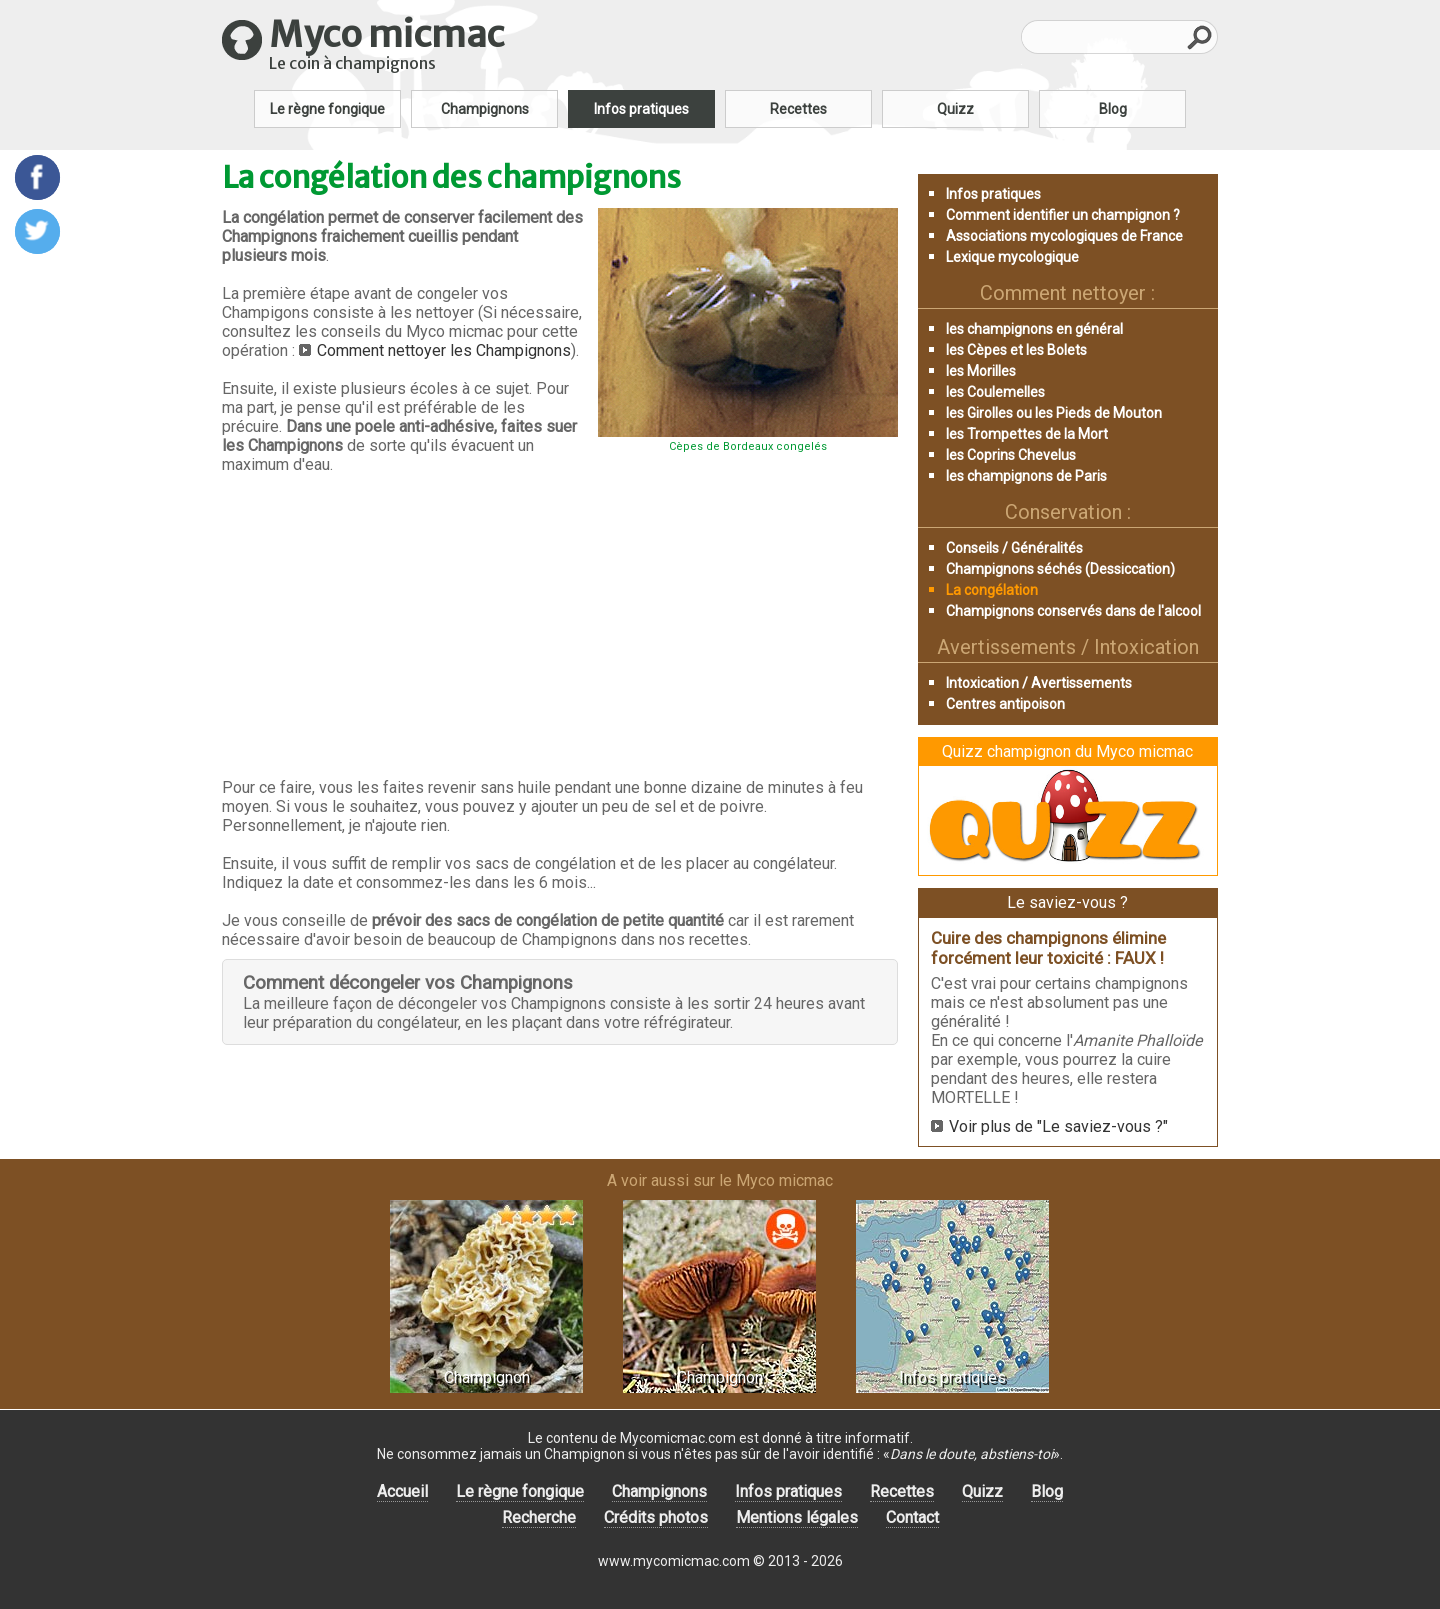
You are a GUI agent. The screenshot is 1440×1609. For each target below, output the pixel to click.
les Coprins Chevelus (1011, 455)
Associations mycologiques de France (1064, 236)
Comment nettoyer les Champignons (444, 350)
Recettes (798, 109)
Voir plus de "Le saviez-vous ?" (1058, 1126)
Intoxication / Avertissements (1039, 683)
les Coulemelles (995, 392)
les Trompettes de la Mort (1027, 434)
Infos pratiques (641, 109)
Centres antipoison (1005, 704)
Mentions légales (797, 1517)
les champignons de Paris (1026, 476)
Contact (912, 1517)
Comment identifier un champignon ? (1063, 215)
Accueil (402, 1491)
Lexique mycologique (1012, 257)
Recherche (539, 1517)
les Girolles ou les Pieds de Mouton (1054, 413)
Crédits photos (656, 1517)
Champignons (485, 109)
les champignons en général (1034, 329)
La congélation (992, 590)
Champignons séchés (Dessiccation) (1060, 569)
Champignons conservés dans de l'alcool (1073, 611)
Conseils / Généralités (1014, 548)
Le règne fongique (327, 109)
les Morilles (981, 371)
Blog (1113, 109)
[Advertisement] (560, 626)
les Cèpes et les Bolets (1016, 350)
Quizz (955, 109)
